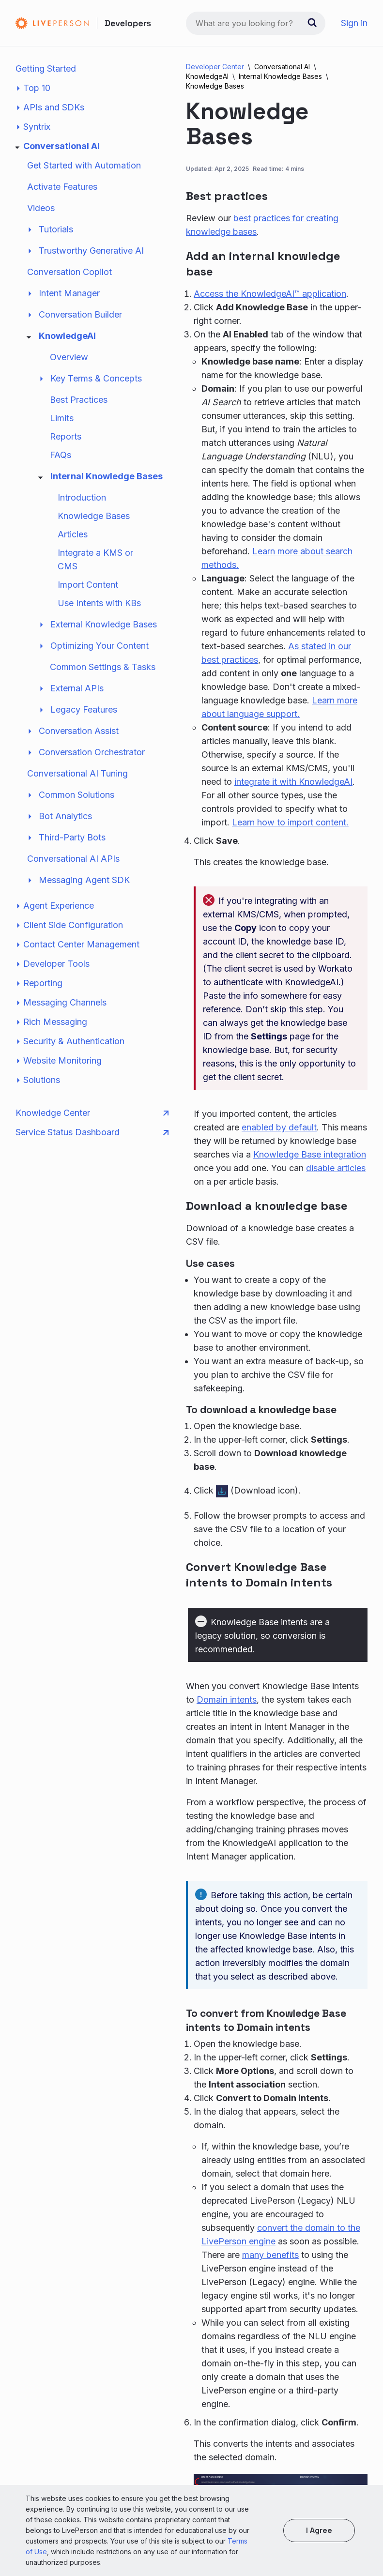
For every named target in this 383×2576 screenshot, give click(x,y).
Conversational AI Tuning (77, 773)
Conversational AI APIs (73, 859)
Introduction (82, 497)
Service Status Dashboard (92, 1132)
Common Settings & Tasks (102, 667)
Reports (65, 436)
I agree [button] (319, 2530)
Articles (73, 534)
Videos (41, 208)
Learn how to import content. (290, 822)
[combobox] (255, 23)
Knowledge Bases (94, 516)
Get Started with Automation (84, 165)
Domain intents (227, 1699)
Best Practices (78, 400)
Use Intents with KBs (99, 603)
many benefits (270, 2255)
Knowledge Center (92, 1113)
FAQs (60, 455)
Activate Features (62, 187)
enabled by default (279, 1127)
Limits (62, 418)
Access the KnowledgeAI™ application (270, 294)
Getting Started (45, 68)
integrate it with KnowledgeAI (293, 782)
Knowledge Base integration (309, 1154)
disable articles (336, 1168)
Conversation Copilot (69, 272)
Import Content (88, 584)
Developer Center (215, 66)
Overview (69, 357)
